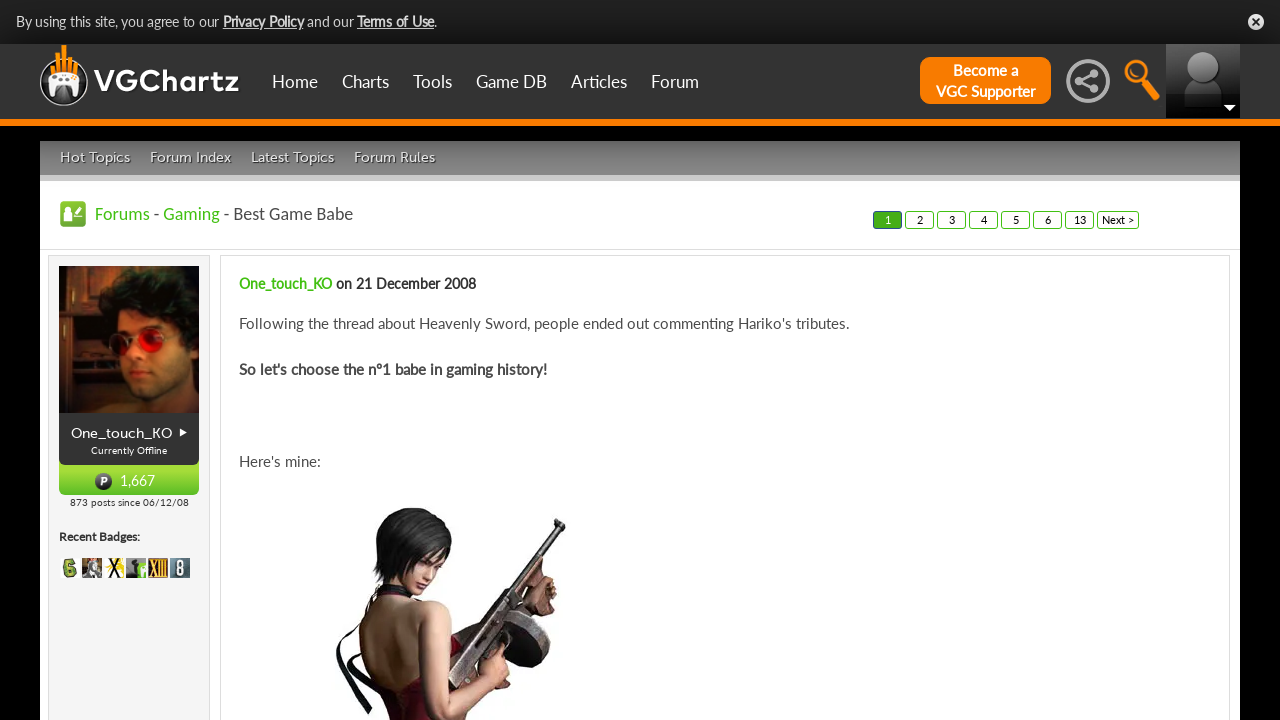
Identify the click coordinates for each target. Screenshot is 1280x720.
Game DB (511, 81)
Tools (432, 81)
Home (295, 81)
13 (1080, 219)
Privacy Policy (263, 21)
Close (1256, 22)
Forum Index (190, 157)
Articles (599, 81)
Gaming (191, 214)
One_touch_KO (285, 283)
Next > (1118, 219)
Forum (675, 81)
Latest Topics (292, 157)
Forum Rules (394, 157)
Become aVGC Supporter (985, 80)
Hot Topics (95, 157)
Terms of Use (395, 21)
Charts (365, 81)
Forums (122, 214)
